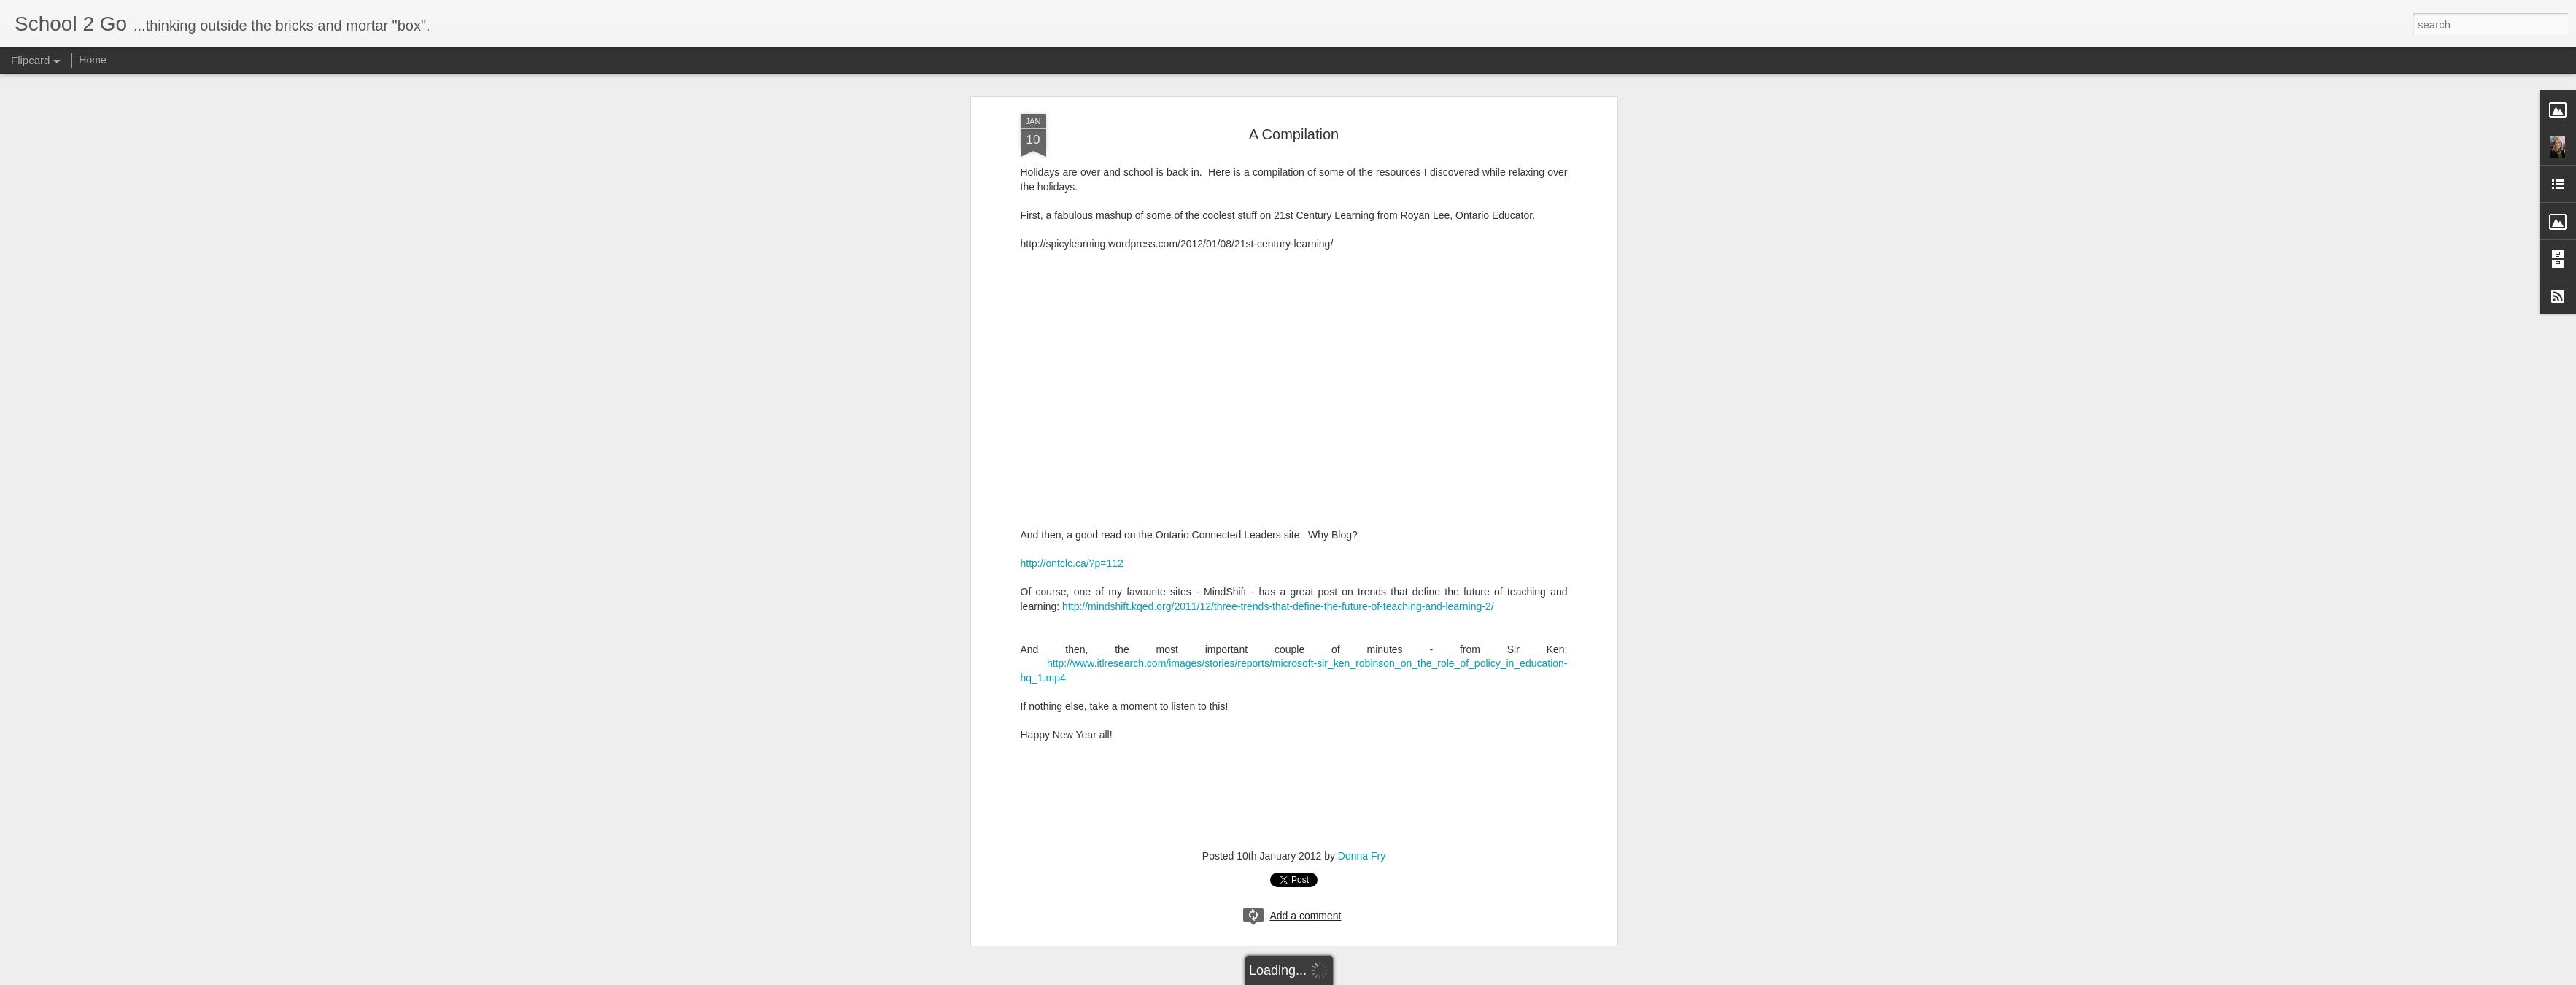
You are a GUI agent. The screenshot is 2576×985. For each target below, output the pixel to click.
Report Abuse (1376, 977)
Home (92, 60)
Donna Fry (1361, 739)
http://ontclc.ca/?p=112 (1072, 446)
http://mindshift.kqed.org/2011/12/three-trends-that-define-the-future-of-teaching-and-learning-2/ (1277, 489)
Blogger (1333, 977)
